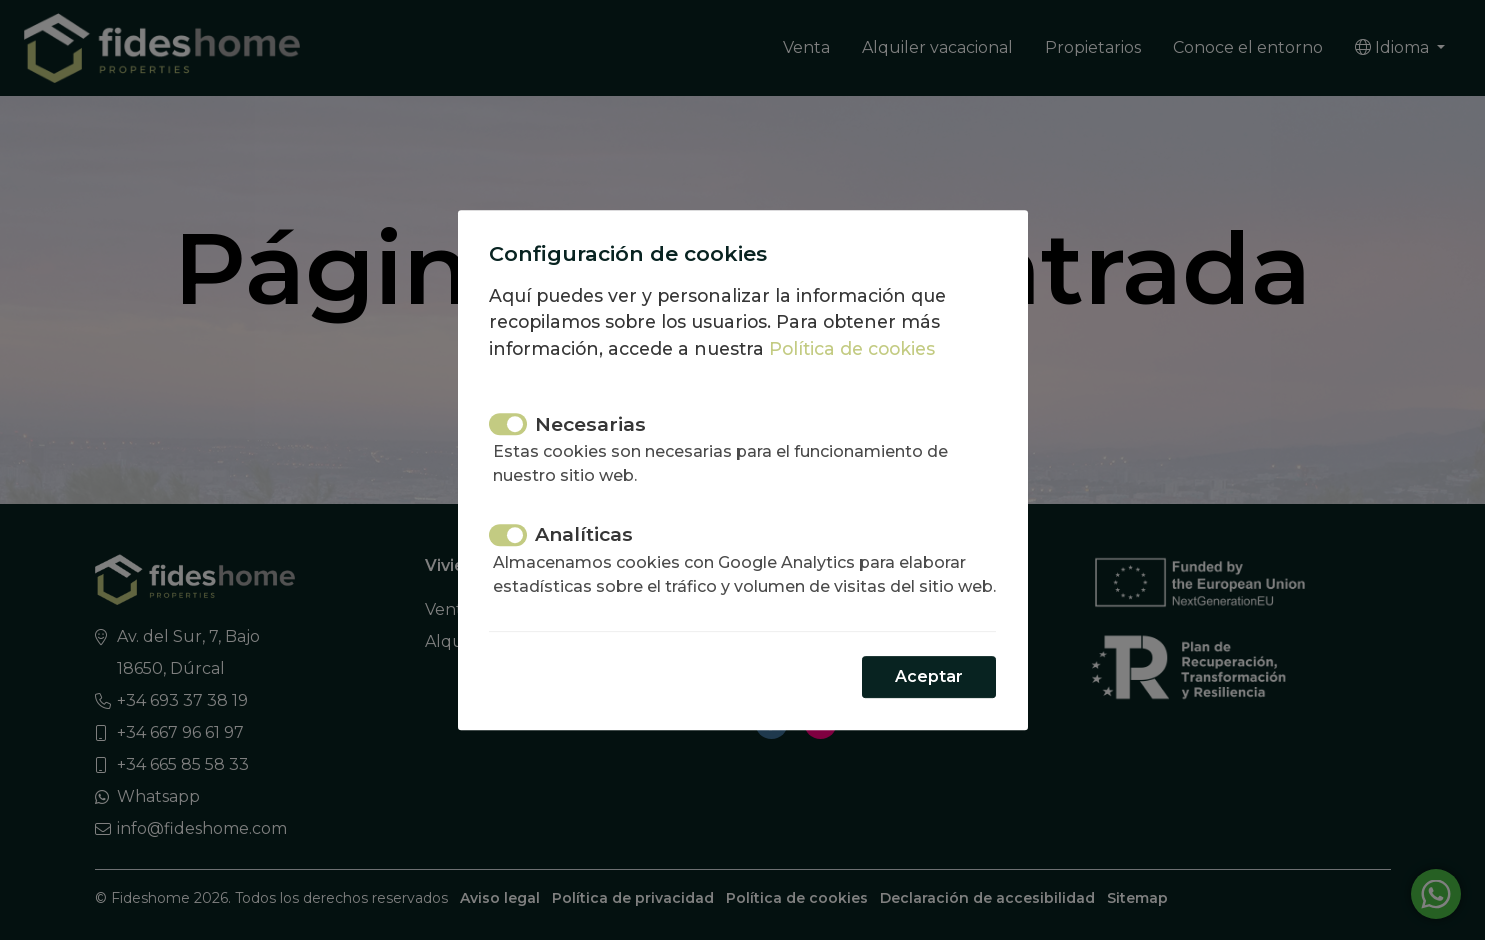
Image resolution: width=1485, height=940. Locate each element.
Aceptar (929, 688)
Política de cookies (853, 336)
